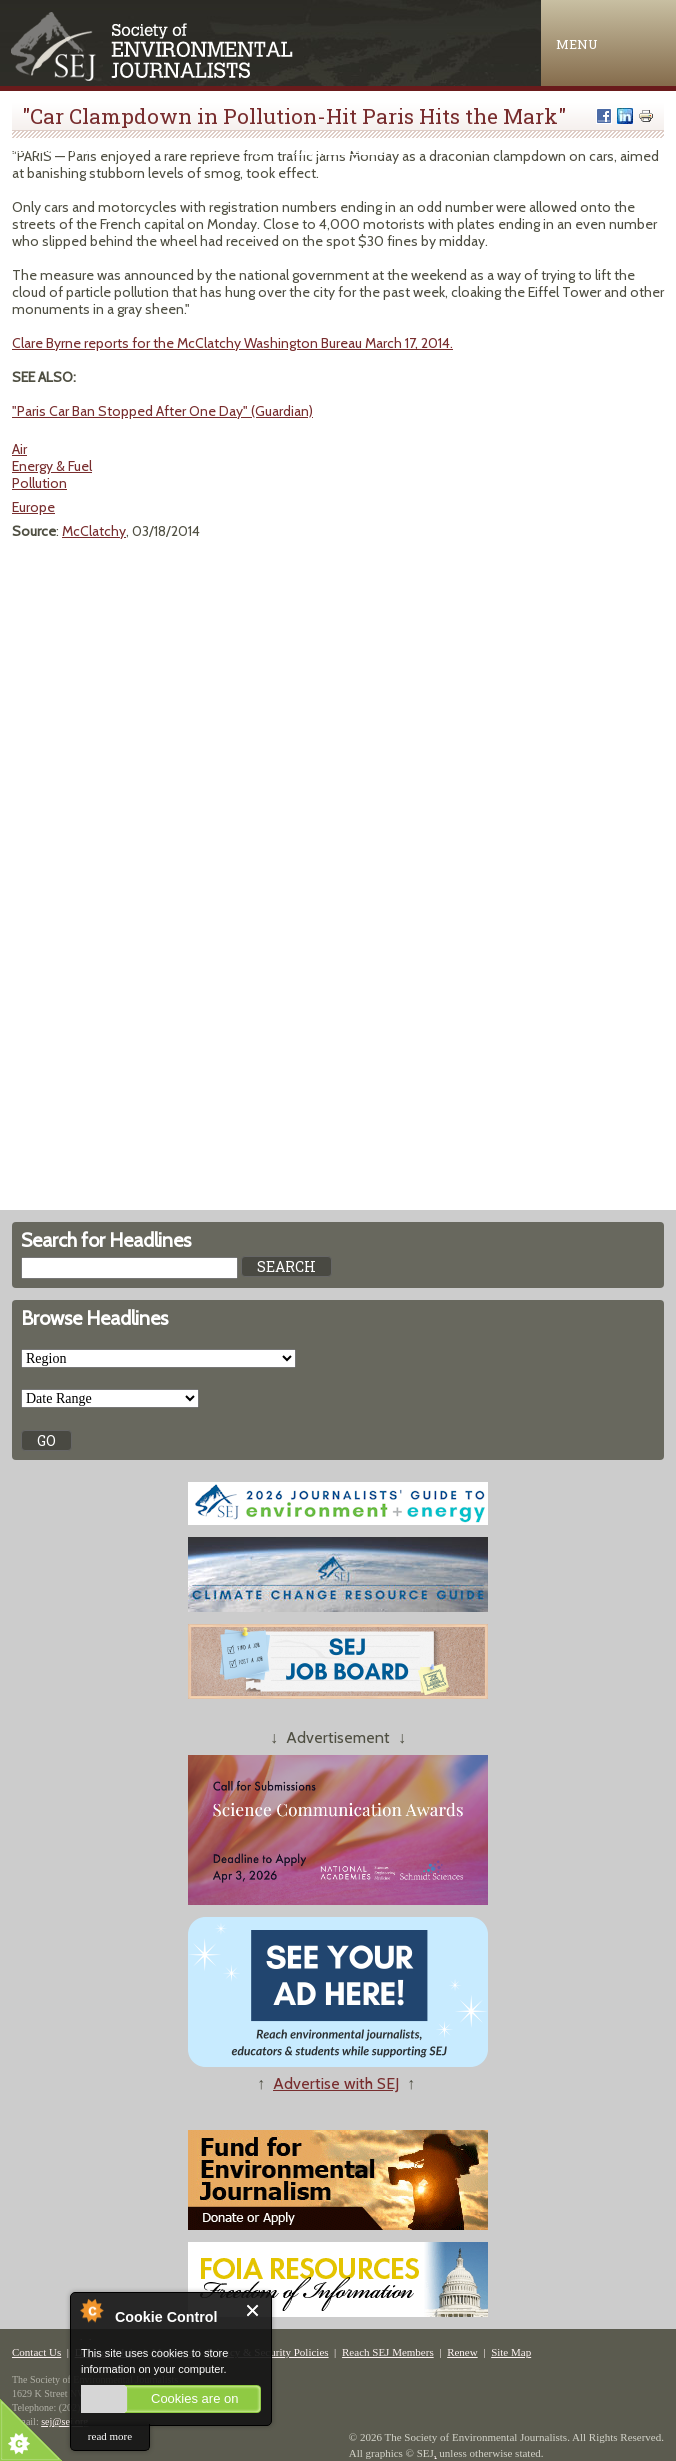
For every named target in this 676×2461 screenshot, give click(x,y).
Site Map (511, 2352)
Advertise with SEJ (336, 2083)
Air (19, 449)
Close (253, 2310)
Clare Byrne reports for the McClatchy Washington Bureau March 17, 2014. (232, 343)
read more (110, 2436)
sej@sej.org (64, 2421)
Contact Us (36, 2352)
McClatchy (94, 531)
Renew (462, 2352)
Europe (33, 507)
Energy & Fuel (52, 466)
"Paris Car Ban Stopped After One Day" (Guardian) (162, 411)
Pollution (39, 483)
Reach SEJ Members (388, 2352)
